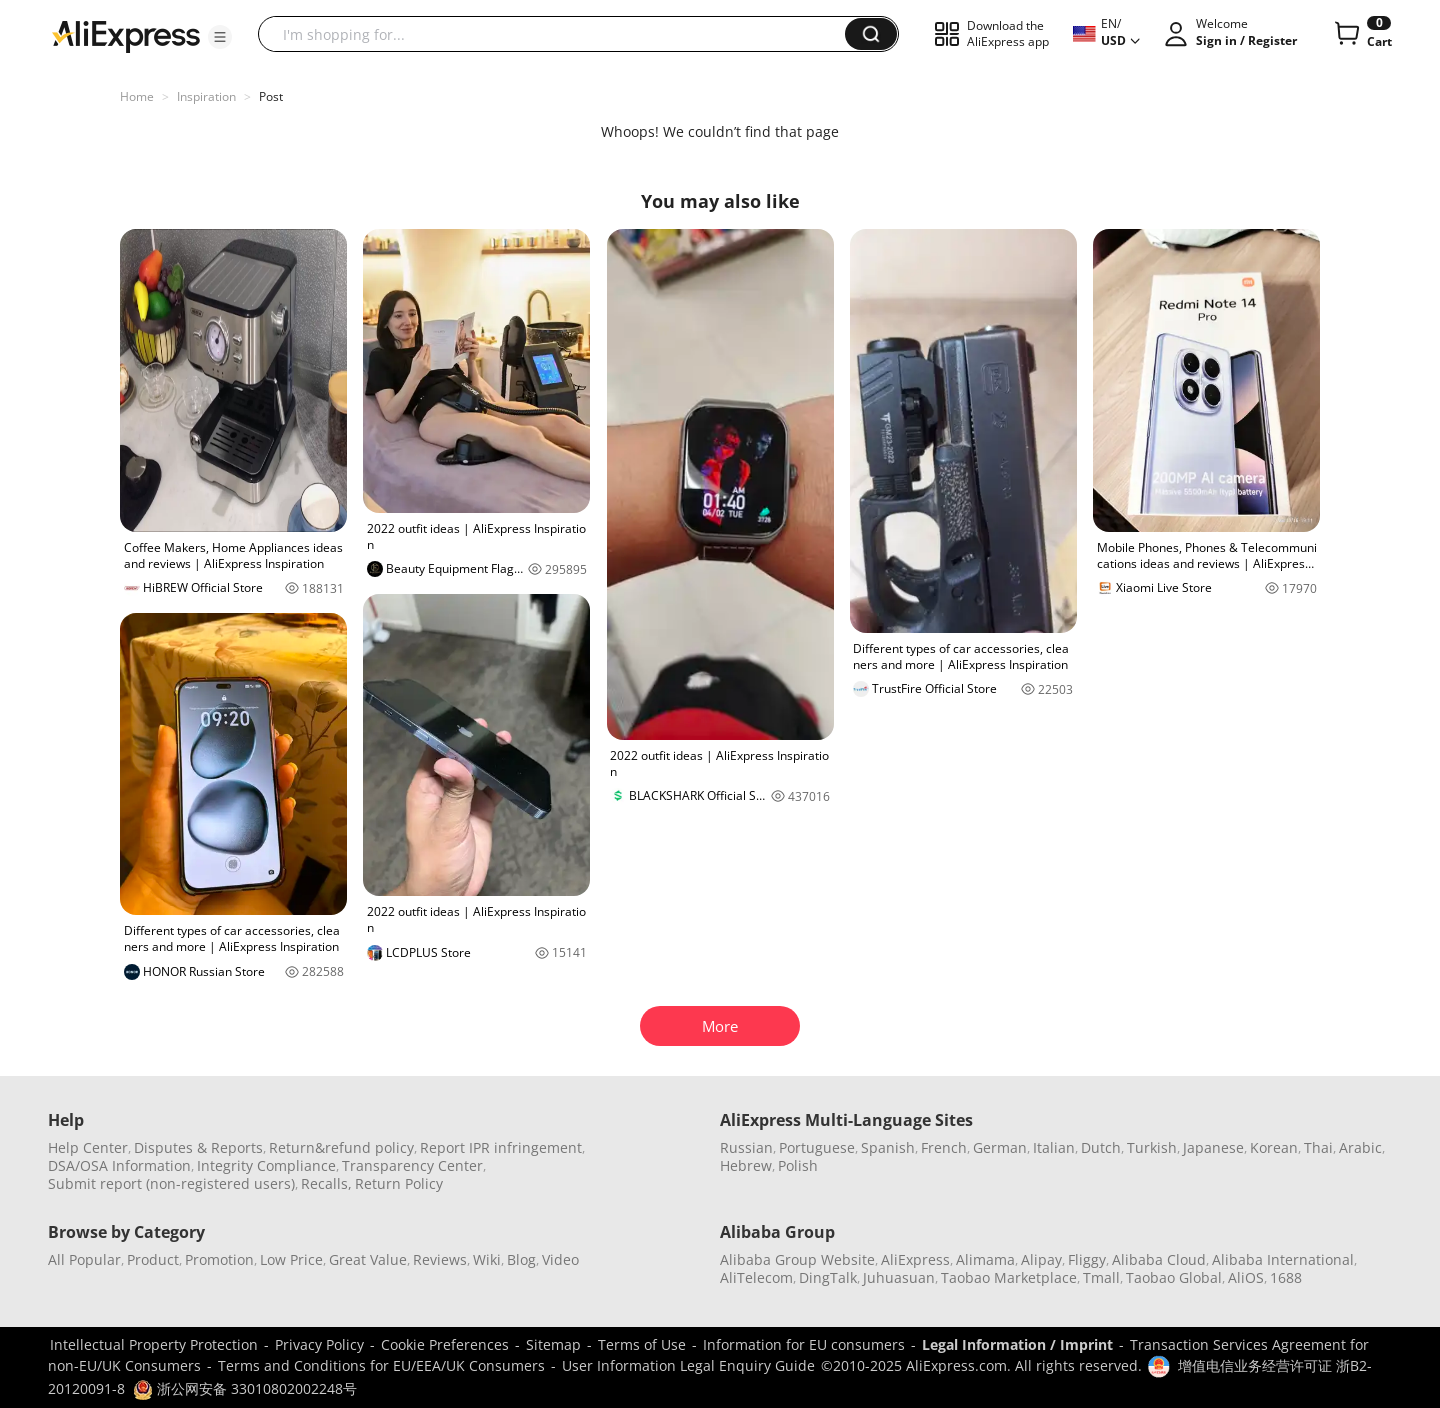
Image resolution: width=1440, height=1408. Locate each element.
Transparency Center (412, 1165)
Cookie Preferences (445, 1344)
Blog (521, 1259)
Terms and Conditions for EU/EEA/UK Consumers (381, 1365)
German (1000, 1147)
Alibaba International (1283, 1259)
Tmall (1101, 1277)
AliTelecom (756, 1277)
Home (137, 96)
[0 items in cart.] (1361, 34)
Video (560, 1259)
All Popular (84, 1259)
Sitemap (553, 1344)
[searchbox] (559, 34)
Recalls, (326, 1183)
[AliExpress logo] (126, 35)
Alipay (1041, 1259)
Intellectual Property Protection (154, 1344)
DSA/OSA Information (119, 1165)
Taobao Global (1174, 1277)
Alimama (985, 1259)
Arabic (1360, 1147)
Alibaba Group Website (797, 1259)
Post (271, 96)
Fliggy (1087, 1259)
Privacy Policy (319, 1344)
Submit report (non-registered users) (171, 1183)
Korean (1274, 1147)
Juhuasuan (899, 1277)
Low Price (291, 1259)
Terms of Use (642, 1344)
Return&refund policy (341, 1147)
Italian (1054, 1147)
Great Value (368, 1259)
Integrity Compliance (266, 1165)
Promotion (219, 1259)
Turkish (1152, 1147)
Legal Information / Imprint (1017, 1344)
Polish (798, 1165)
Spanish (888, 1147)
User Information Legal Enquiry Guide (688, 1365)
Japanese (1213, 1147)
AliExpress (915, 1259)
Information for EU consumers (804, 1344)
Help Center (88, 1147)
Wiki (487, 1259)
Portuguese (817, 1147)
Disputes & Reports (198, 1147)
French (944, 1147)
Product (153, 1259)
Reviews (440, 1259)
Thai (1318, 1147)
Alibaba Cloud (1159, 1259)
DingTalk (828, 1277)
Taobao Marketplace (1009, 1277)
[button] (220, 37)
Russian (746, 1147)
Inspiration (206, 96)
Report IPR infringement (501, 1147)
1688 (1286, 1277)
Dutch (1101, 1147)
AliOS (1246, 1277)
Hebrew (746, 1165)
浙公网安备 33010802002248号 (245, 1388)
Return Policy (399, 1183)
